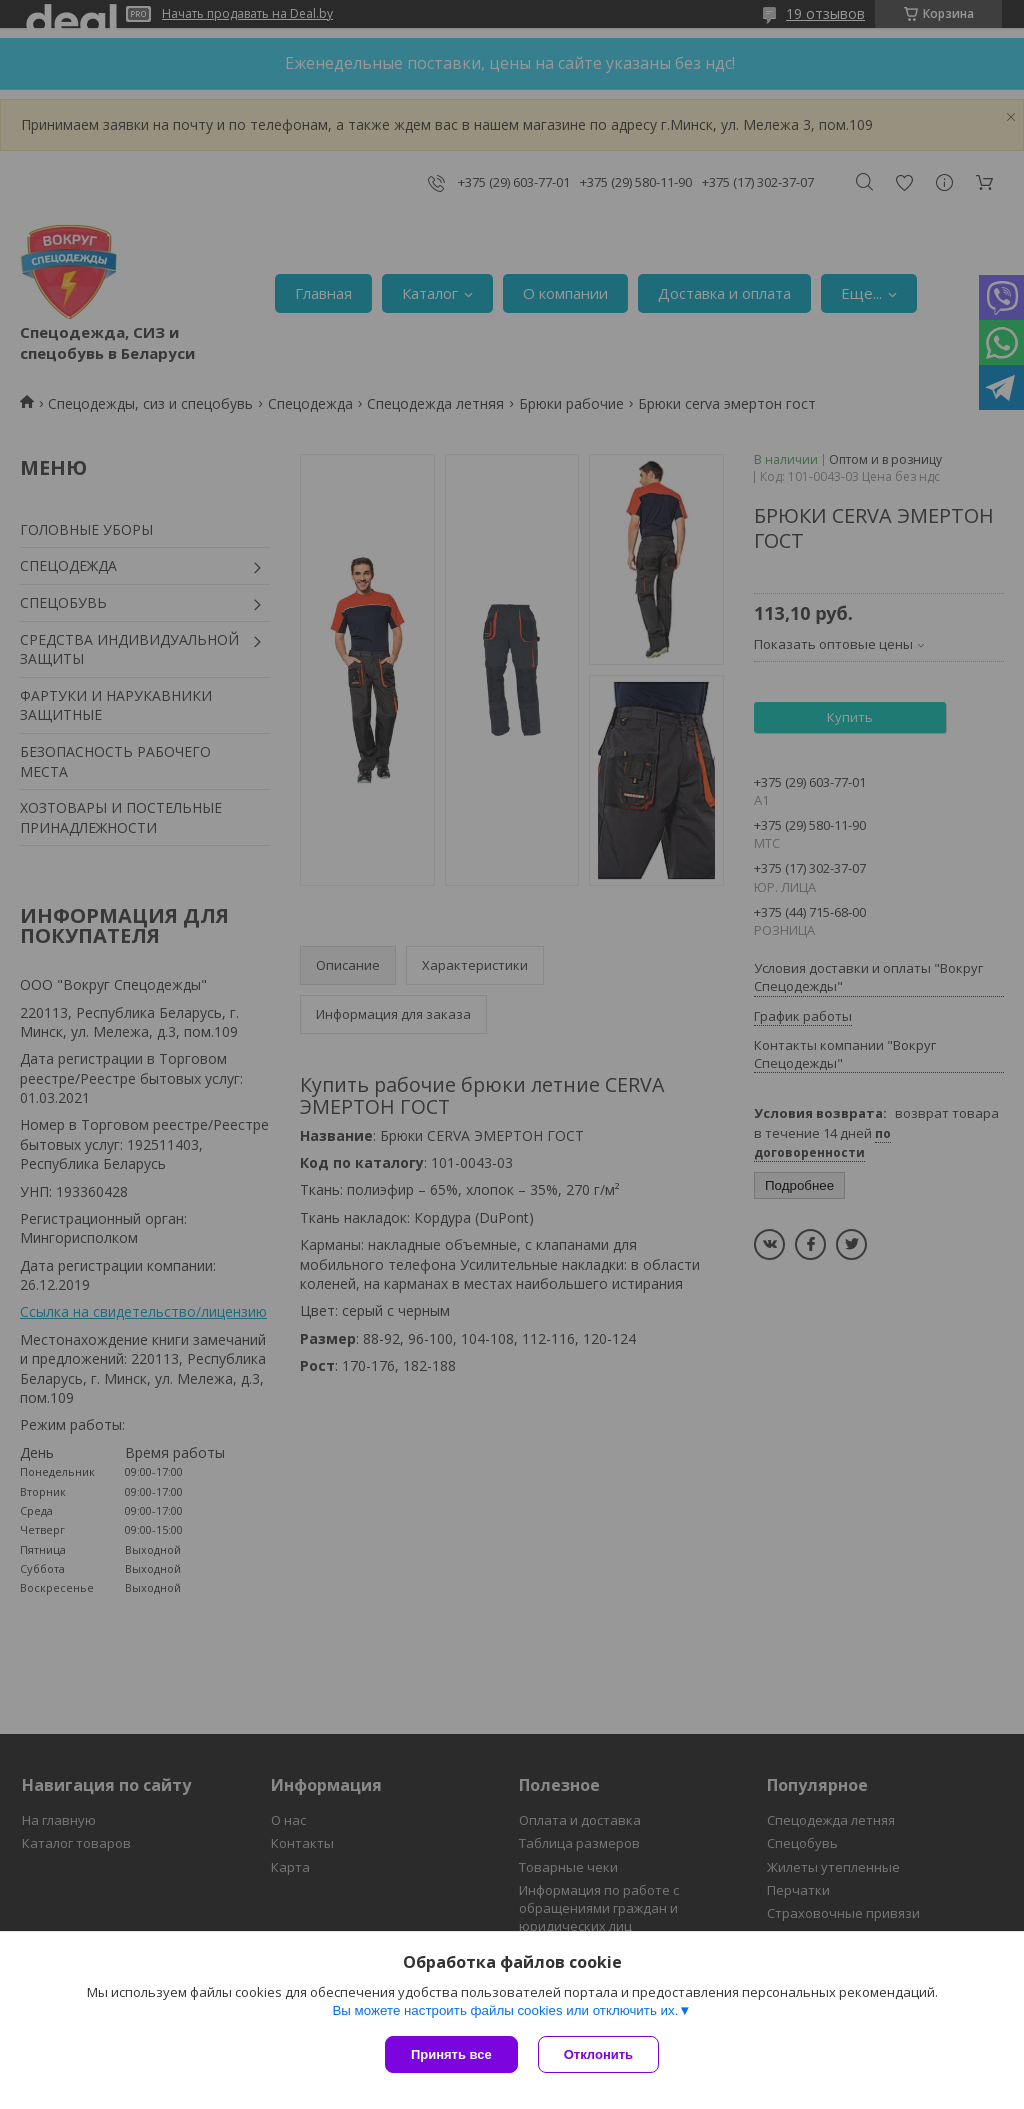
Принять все (451, 2054)
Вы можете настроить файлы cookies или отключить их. (505, 2010)
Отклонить (598, 2054)
